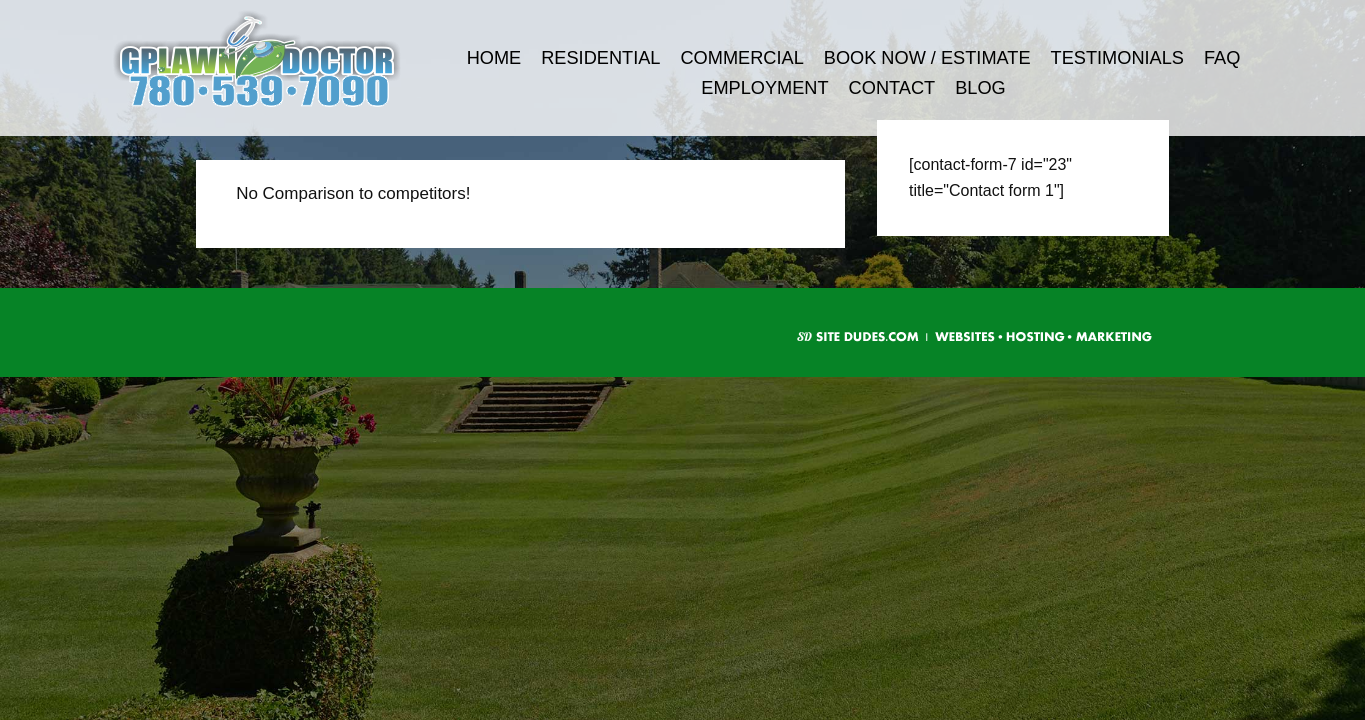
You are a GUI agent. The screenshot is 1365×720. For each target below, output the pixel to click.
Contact (892, 88)
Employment (764, 88)
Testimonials (1117, 58)
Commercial (741, 58)
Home (494, 58)
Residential (600, 58)
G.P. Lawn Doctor (284, 60)
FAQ (1222, 58)
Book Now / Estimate (927, 58)
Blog (980, 88)
